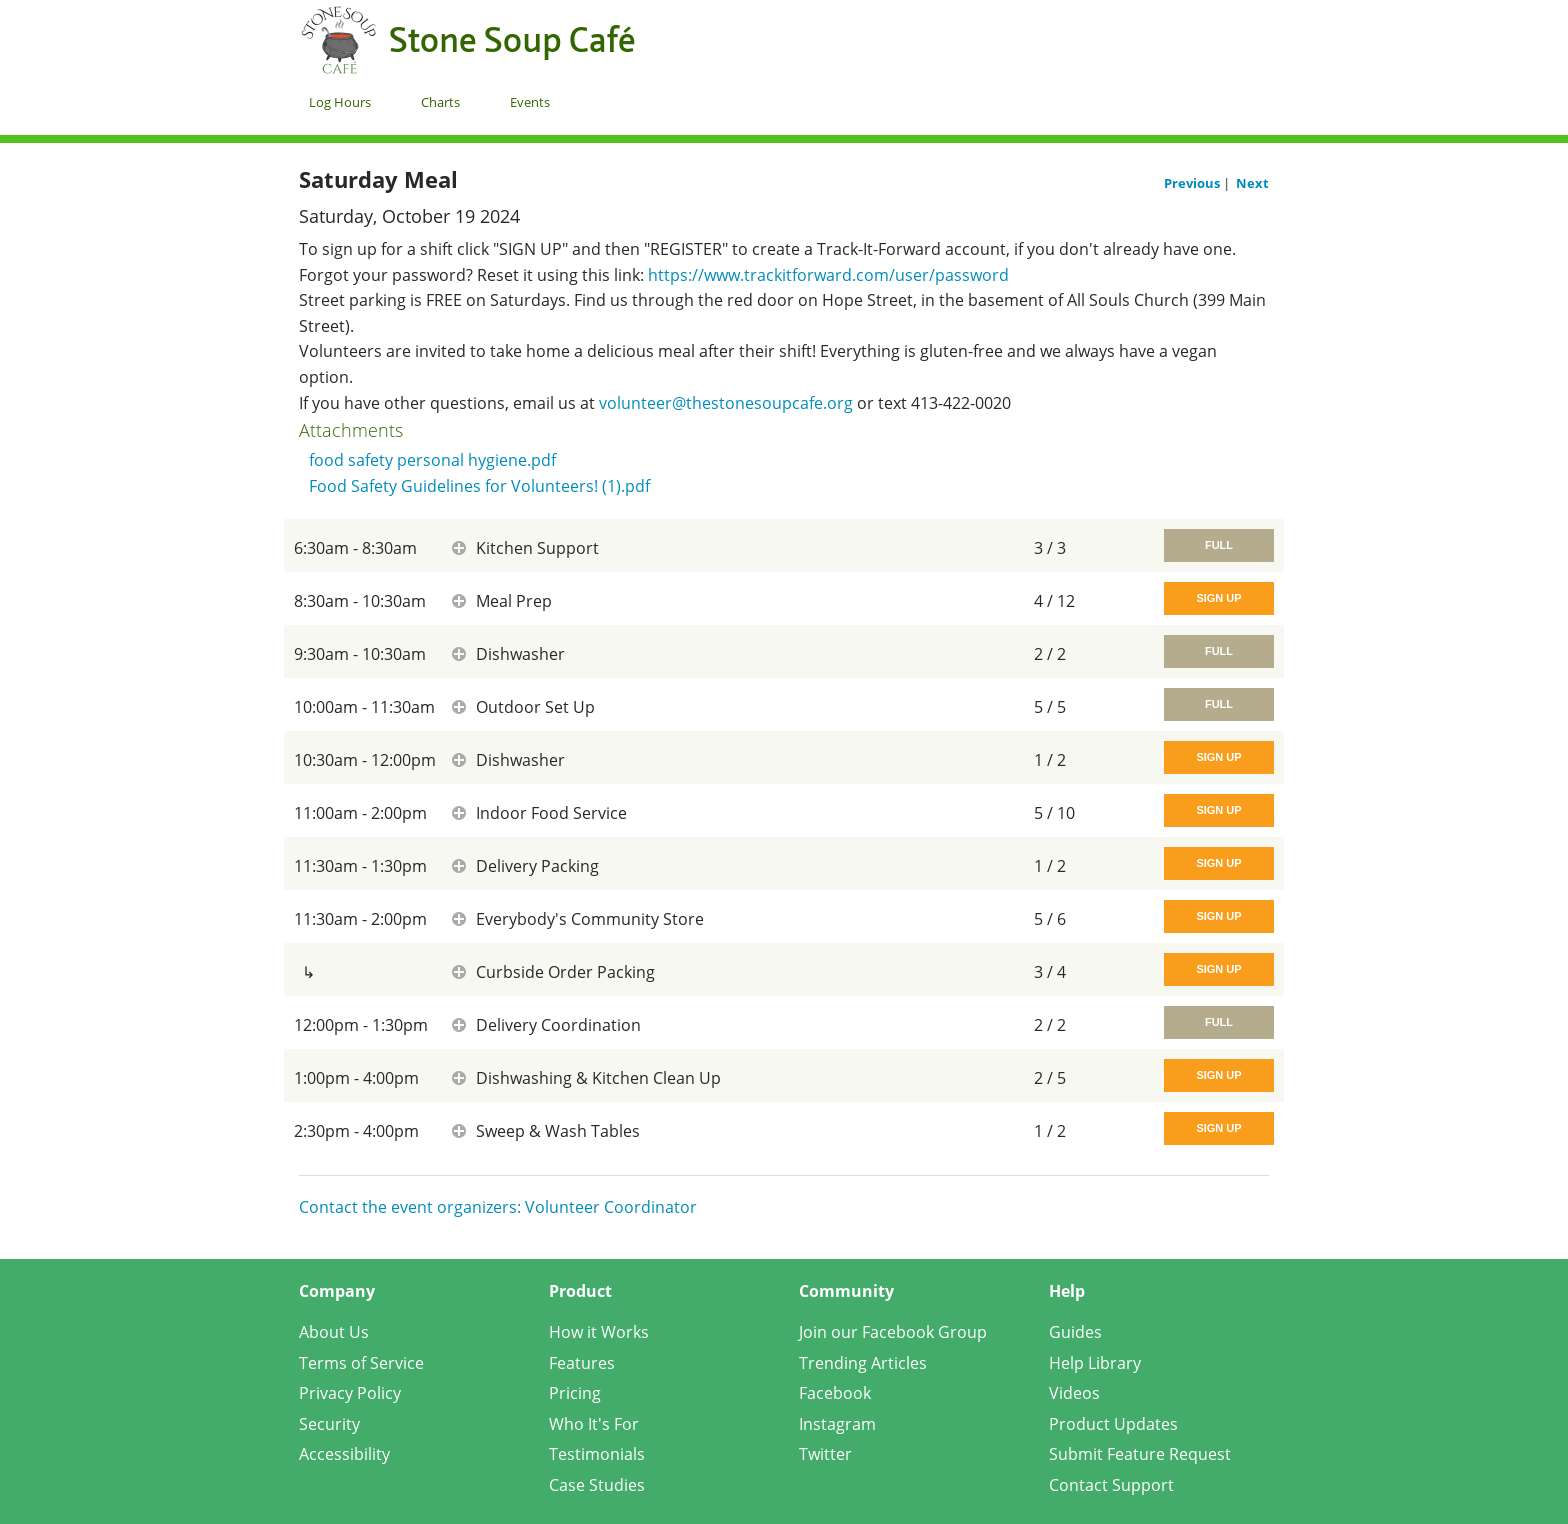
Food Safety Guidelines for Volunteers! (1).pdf (479, 486)
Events (530, 102)
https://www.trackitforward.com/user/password (828, 275)
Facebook (835, 1393)
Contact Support (1111, 1485)
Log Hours (340, 102)
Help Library (1095, 1363)
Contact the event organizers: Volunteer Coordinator (498, 1207)
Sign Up (1218, 598)
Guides (1075, 1332)
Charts (440, 102)
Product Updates (1113, 1424)
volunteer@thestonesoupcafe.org (726, 403)
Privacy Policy (350, 1393)
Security (329, 1424)
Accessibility (344, 1454)
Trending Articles (863, 1363)
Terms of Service (361, 1363)
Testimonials (597, 1454)
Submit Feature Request (1140, 1454)
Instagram (837, 1424)
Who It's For (594, 1424)
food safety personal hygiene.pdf (432, 460)
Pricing (575, 1393)
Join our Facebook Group (893, 1332)
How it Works (599, 1332)
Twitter (825, 1454)
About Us (334, 1332)
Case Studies (597, 1485)
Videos (1074, 1393)
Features (582, 1363)
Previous (1193, 183)
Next (1252, 183)
